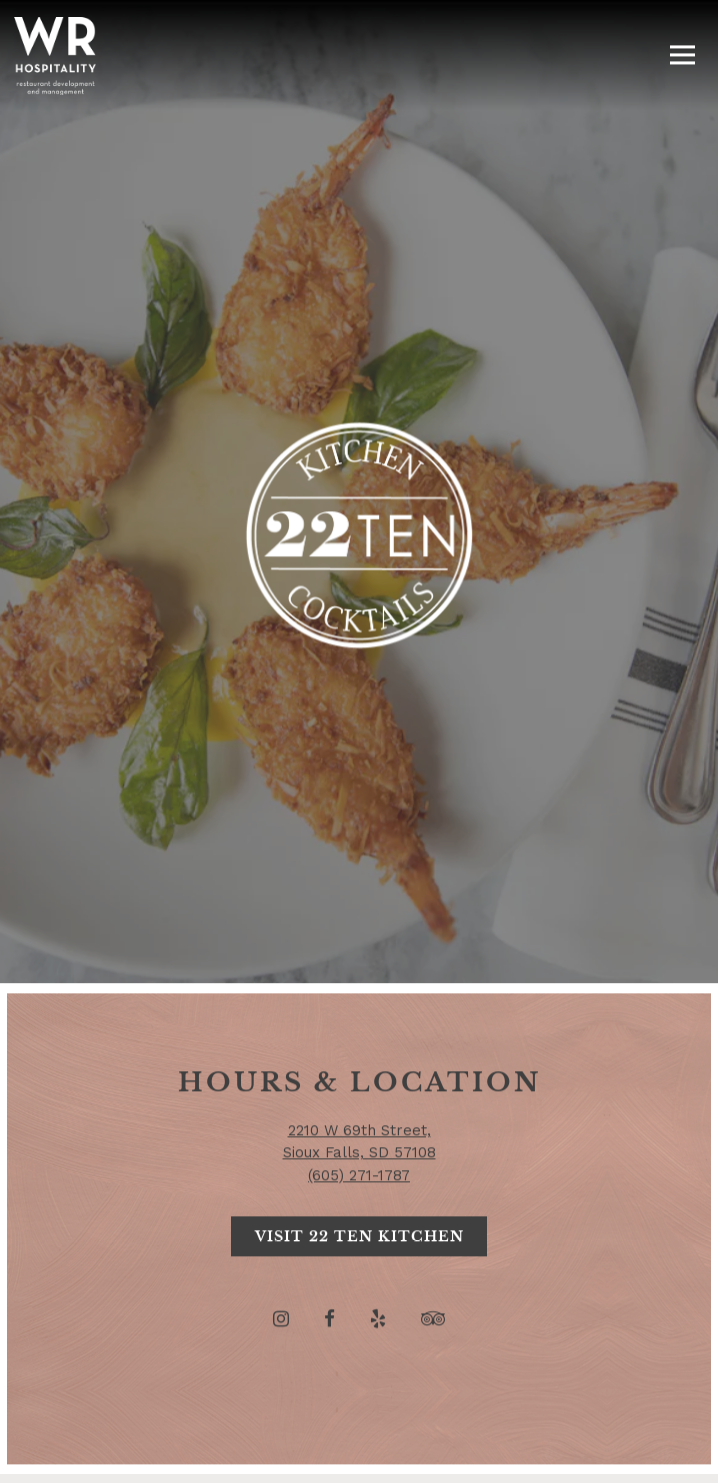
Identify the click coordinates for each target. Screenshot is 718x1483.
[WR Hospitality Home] (55, 55)
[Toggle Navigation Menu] (682, 55)
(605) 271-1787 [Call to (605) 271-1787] (359, 1105)
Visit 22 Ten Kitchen (359, 1167)
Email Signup (359, 1458)
